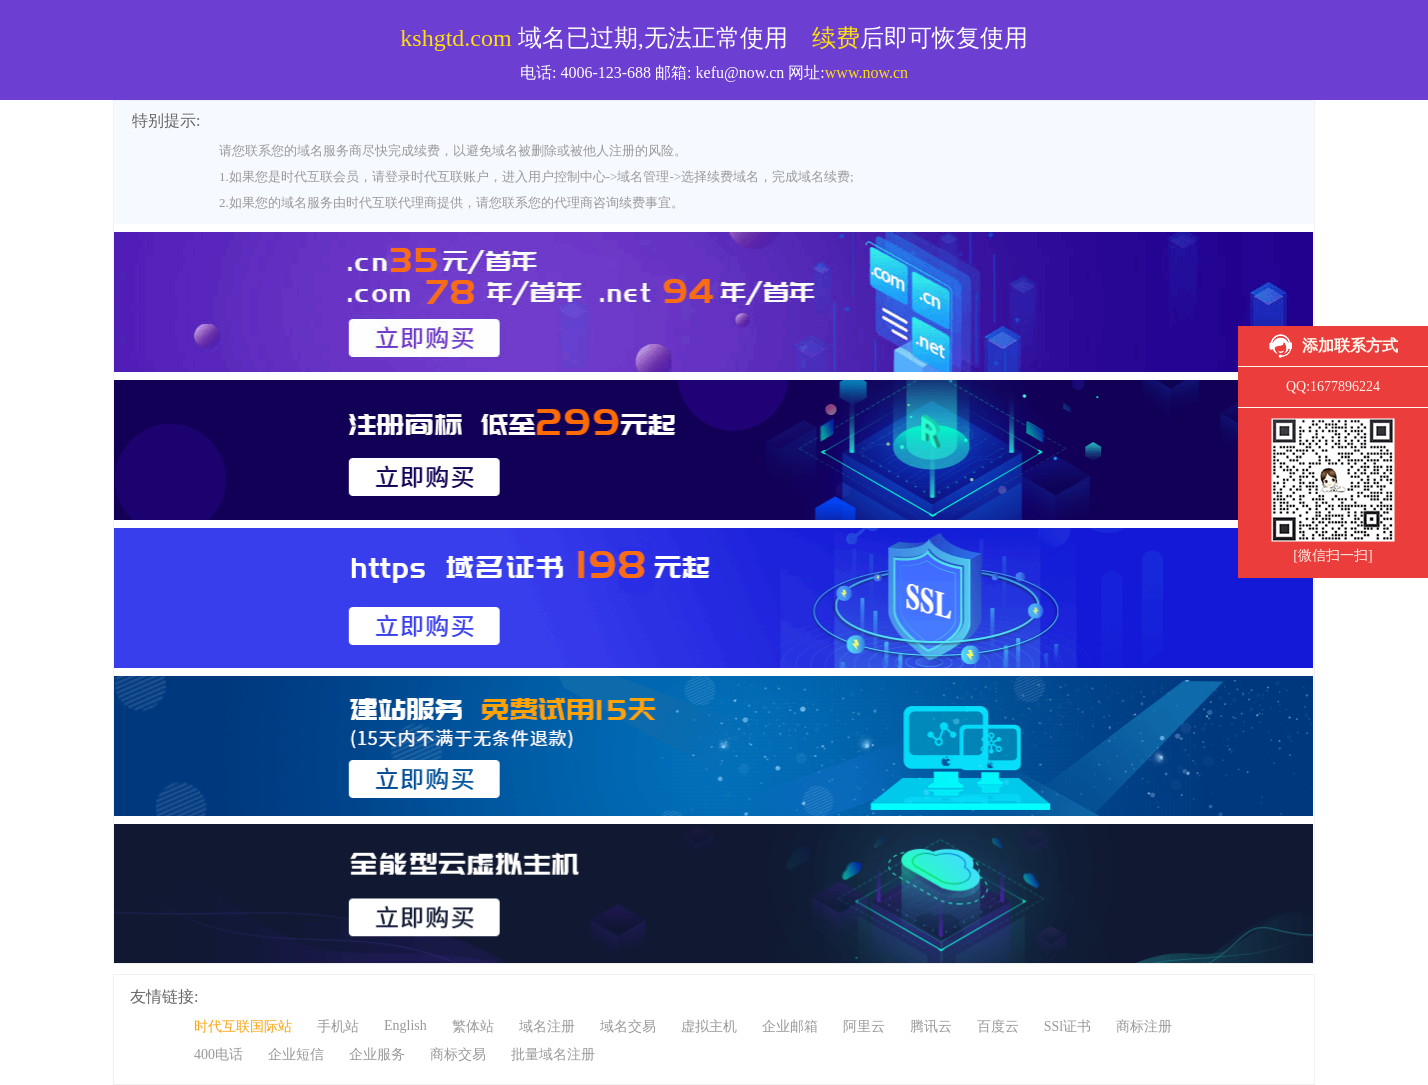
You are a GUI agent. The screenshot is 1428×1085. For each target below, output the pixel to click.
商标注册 (1144, 1026)
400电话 (218, 1054)
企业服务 (377, 1054)
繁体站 (473, 1026)
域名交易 (628, 1026)
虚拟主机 (709, 1026)
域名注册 (547, 1026)
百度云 (998, 1026)
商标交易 (458, 1054)
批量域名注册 (553, 1054)
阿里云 (864, 1026)
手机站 (338, 1026)
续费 (836, 38)
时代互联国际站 (243, 1026)
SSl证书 (1067, 1026)
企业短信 (296, 1054)
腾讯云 (931, 1026)
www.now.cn (866, 72)
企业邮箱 (790, 1026)
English (405, 1025)
